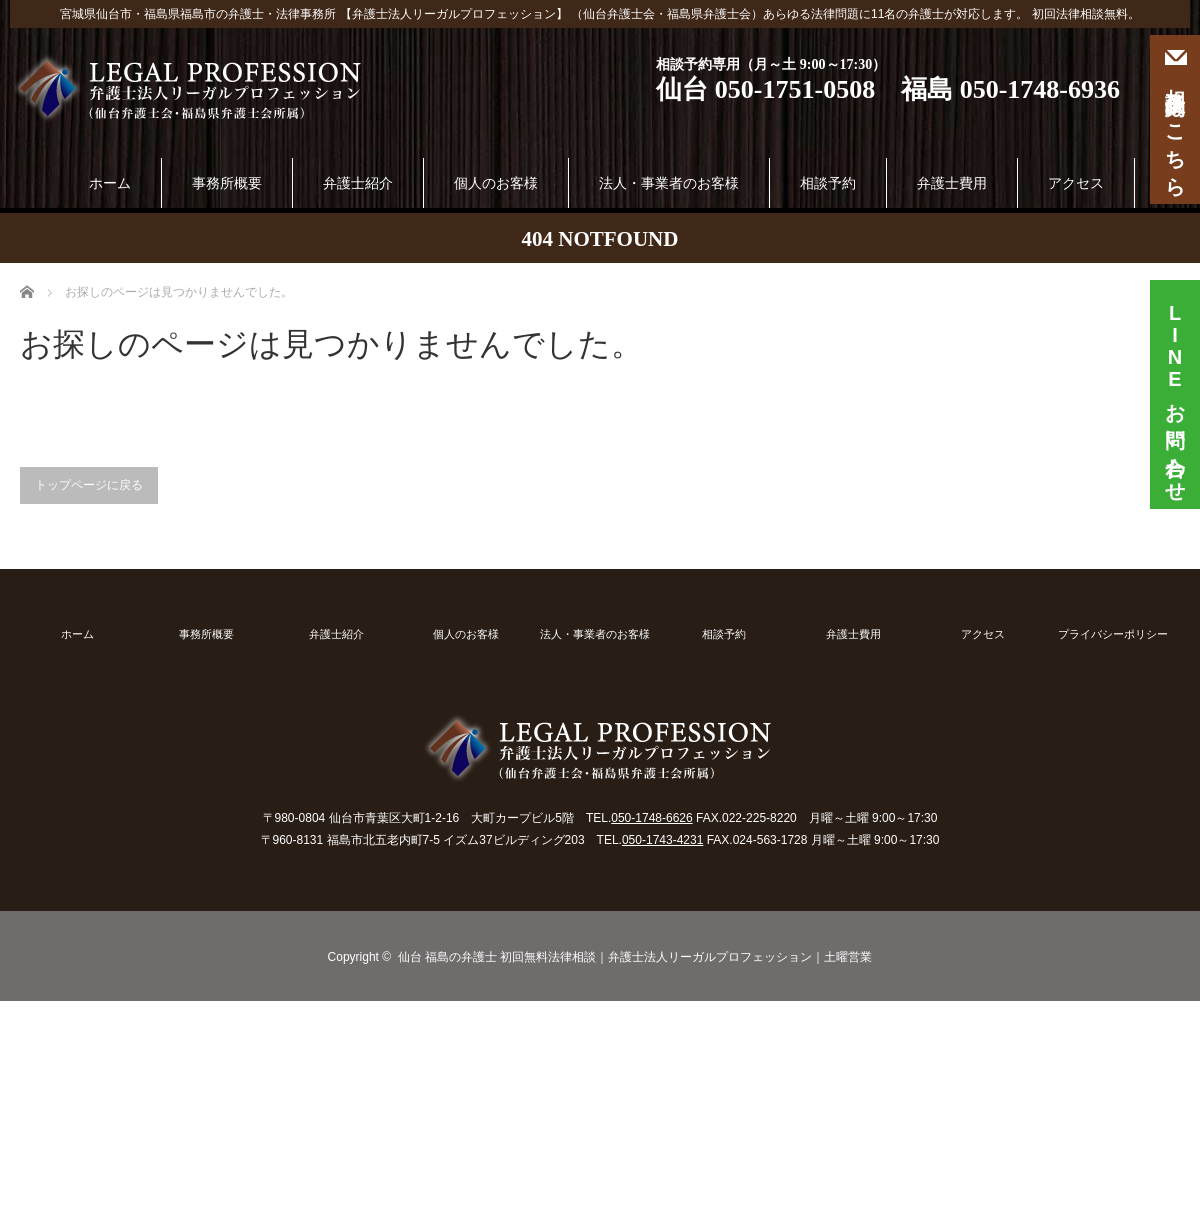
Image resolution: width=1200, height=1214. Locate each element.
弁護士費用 (952, 183)
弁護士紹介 (358, 183)
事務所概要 (227, 183)
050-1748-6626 (651, 818)
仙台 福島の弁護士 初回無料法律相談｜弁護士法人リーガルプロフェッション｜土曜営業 (635, 957)
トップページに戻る (89, 485)
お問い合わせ (1175, 387)
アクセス (1076, 183)
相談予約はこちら (1175, 119)
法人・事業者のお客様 (669, 183)
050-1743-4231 (662, 840)
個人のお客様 (496, 183)
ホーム (110, 183)
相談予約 (828, 183)
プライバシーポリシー (1113, 634)
